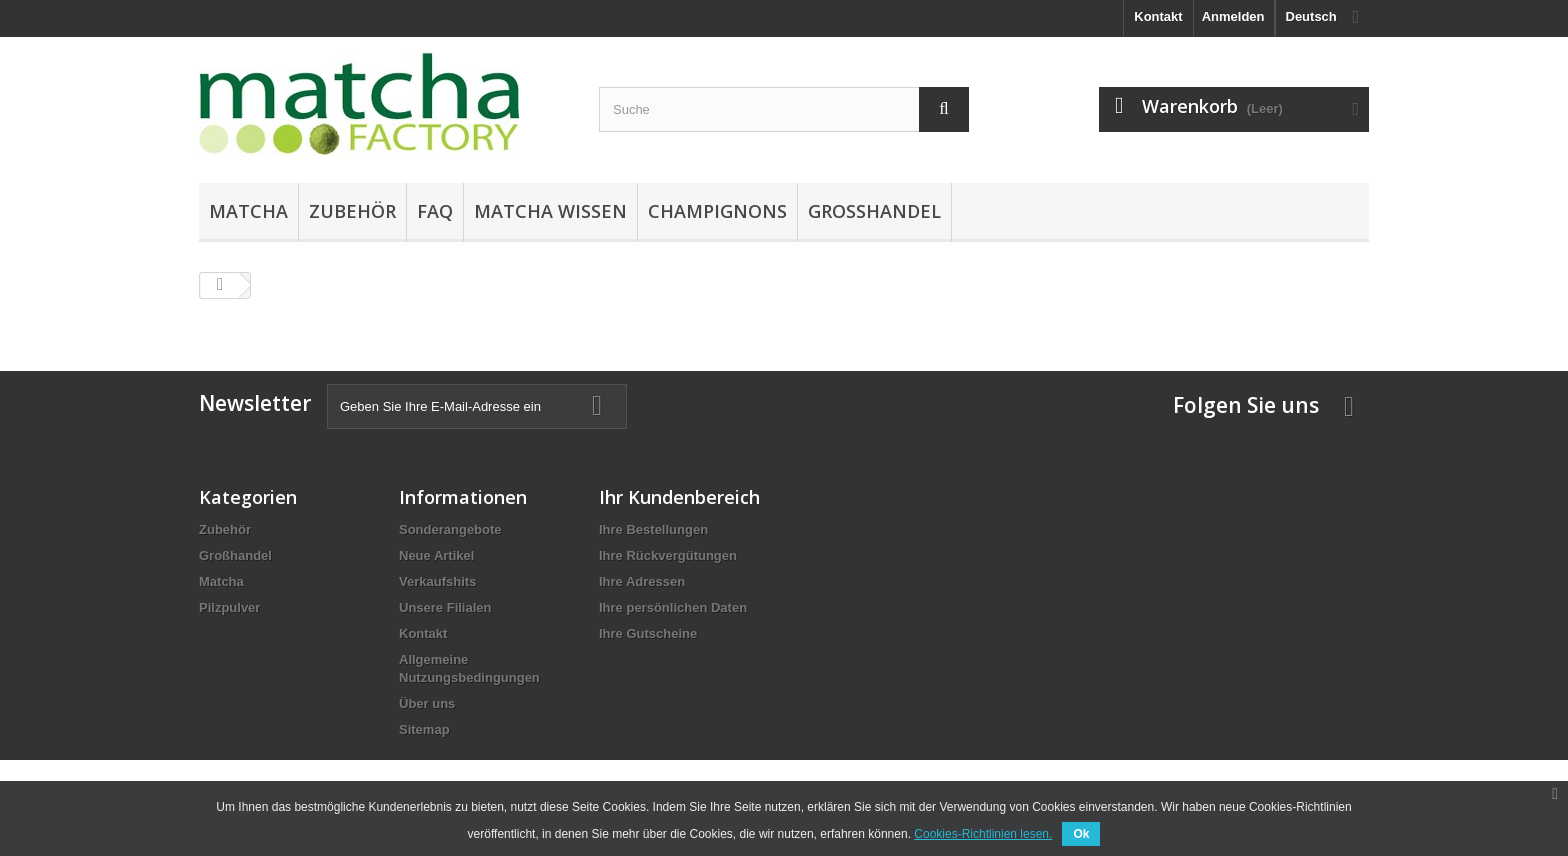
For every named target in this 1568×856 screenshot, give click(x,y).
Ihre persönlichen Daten (673, 607)
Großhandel (874, 211)
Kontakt (1158, 16)
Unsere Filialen (445, 607)
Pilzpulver (229, 607)
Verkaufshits (437, 581)
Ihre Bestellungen (653, 529)
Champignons (717, 211)
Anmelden (1233, 16)
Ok (1081, 834)
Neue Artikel (436, 555)
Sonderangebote (450, 529)
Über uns (427, 703)
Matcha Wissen (550, 211)
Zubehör (352, 211)
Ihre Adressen (642, 581)
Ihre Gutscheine (648, 633)
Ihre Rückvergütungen (668, 555)
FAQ (435, 211)
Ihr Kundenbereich (679, 497)
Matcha (248, 211)
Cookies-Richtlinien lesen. (983, 834)
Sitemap (424, 729)
